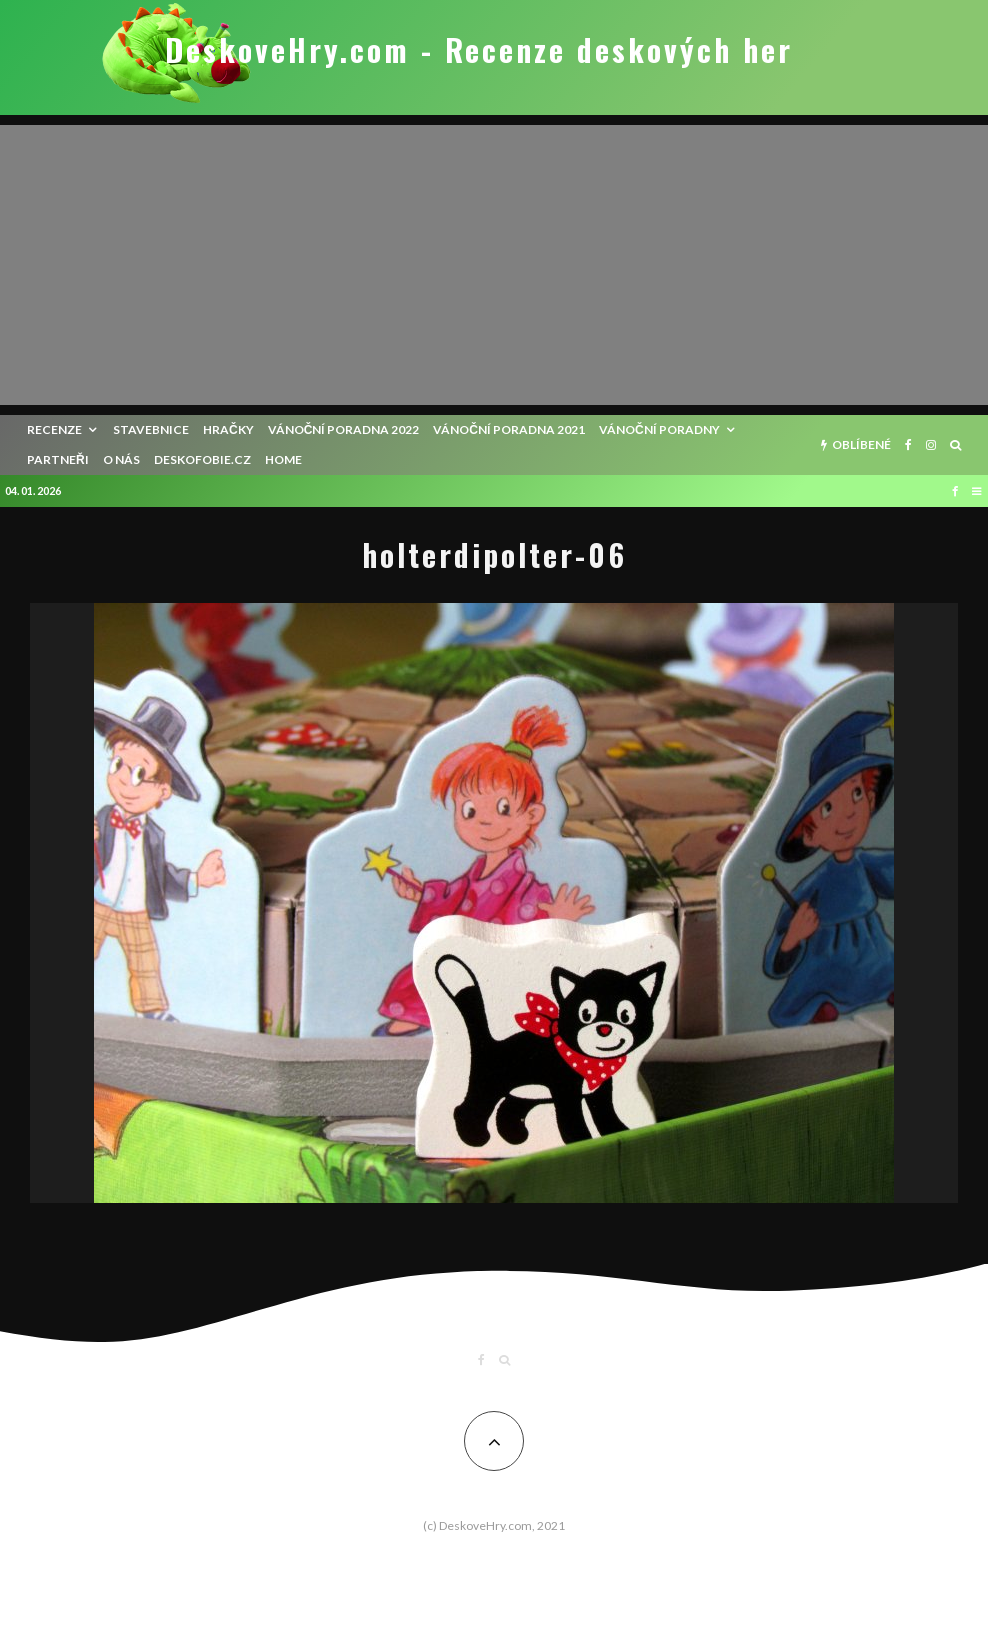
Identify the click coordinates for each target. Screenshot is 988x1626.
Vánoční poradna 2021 (509, 429)
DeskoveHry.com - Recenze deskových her (479, 50)
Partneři (58, 459)
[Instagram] (931, 445)
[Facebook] (908, 445)
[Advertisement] (494, 265)
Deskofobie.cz (202, 459)
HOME (283, 459)
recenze (54, 429)
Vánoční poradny (659, 429)
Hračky (228, 429)
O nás (121, 459)
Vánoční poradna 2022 (344, 429)
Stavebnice (151, 429)
